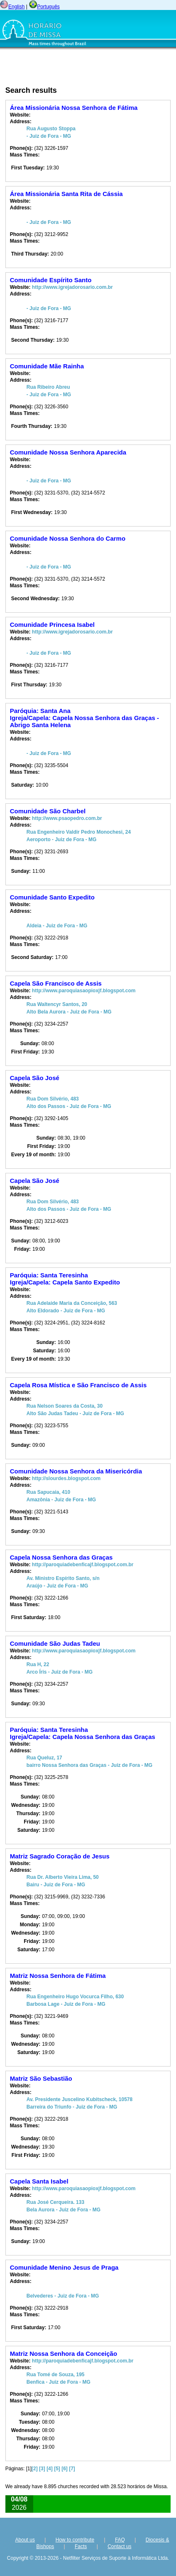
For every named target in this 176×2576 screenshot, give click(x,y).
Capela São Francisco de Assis (56, 983)
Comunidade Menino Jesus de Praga (64, 2267)
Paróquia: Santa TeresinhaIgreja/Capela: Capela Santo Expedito (65, 1279)
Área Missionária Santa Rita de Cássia (66, 193)
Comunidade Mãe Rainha (47, 366)
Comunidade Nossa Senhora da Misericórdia (76, 1471)
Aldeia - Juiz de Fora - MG (57, 926)
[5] (57, 2469)
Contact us (119, 2546)
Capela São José (34, 1077)
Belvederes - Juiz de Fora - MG (63, 2296)
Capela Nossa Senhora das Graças (61, 1557)
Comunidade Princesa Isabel (52, 624)
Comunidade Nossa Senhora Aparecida (68, 452)
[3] (42, 2469)
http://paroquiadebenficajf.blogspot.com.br (83, 1564)
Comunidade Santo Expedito (52, 897)
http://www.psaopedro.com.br (67, 818)
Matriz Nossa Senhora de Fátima (58, 1975)
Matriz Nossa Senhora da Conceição (63, 2353)
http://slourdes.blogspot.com (66, 1478)
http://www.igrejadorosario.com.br (72, 287)
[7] (72, 2469)
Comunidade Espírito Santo (51, 279)
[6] (64, 2469)
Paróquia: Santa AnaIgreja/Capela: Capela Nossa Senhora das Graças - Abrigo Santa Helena (84, 717)
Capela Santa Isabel (39, 2181)
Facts (81, 2546)
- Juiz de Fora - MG (49, 222)
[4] (49, 2469)
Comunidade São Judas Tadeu (55, 1643)
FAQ (120, 2540)
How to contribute (75, 2540)
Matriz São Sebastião (41, 2078)
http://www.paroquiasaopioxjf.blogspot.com (84, 991)
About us (25, 2540)
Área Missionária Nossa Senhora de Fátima (74, 107)
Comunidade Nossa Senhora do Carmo (67, 538)
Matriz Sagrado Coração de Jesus (60, 1856)
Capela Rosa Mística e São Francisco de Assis (78, 1385)
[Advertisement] (63, 68)
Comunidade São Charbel (48, 811)
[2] (35, 2469)
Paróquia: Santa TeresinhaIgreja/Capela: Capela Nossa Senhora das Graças (82, 1733)
